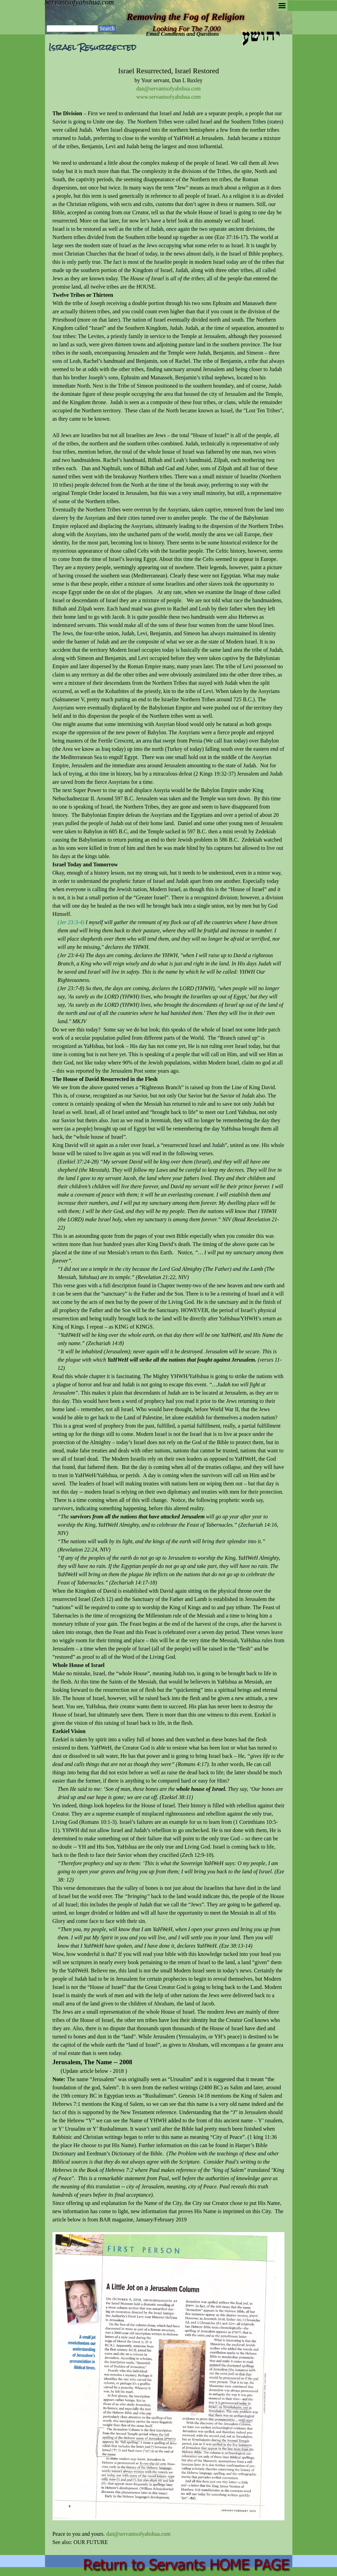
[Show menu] (282, 5)
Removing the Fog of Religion (186, 16)
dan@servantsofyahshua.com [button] (168, 88)
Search (107, 28)
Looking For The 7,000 (187, 28)
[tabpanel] (169, 1305)
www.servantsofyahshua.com (168, 97)
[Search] (72, 28)
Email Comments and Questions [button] (182, 34)
